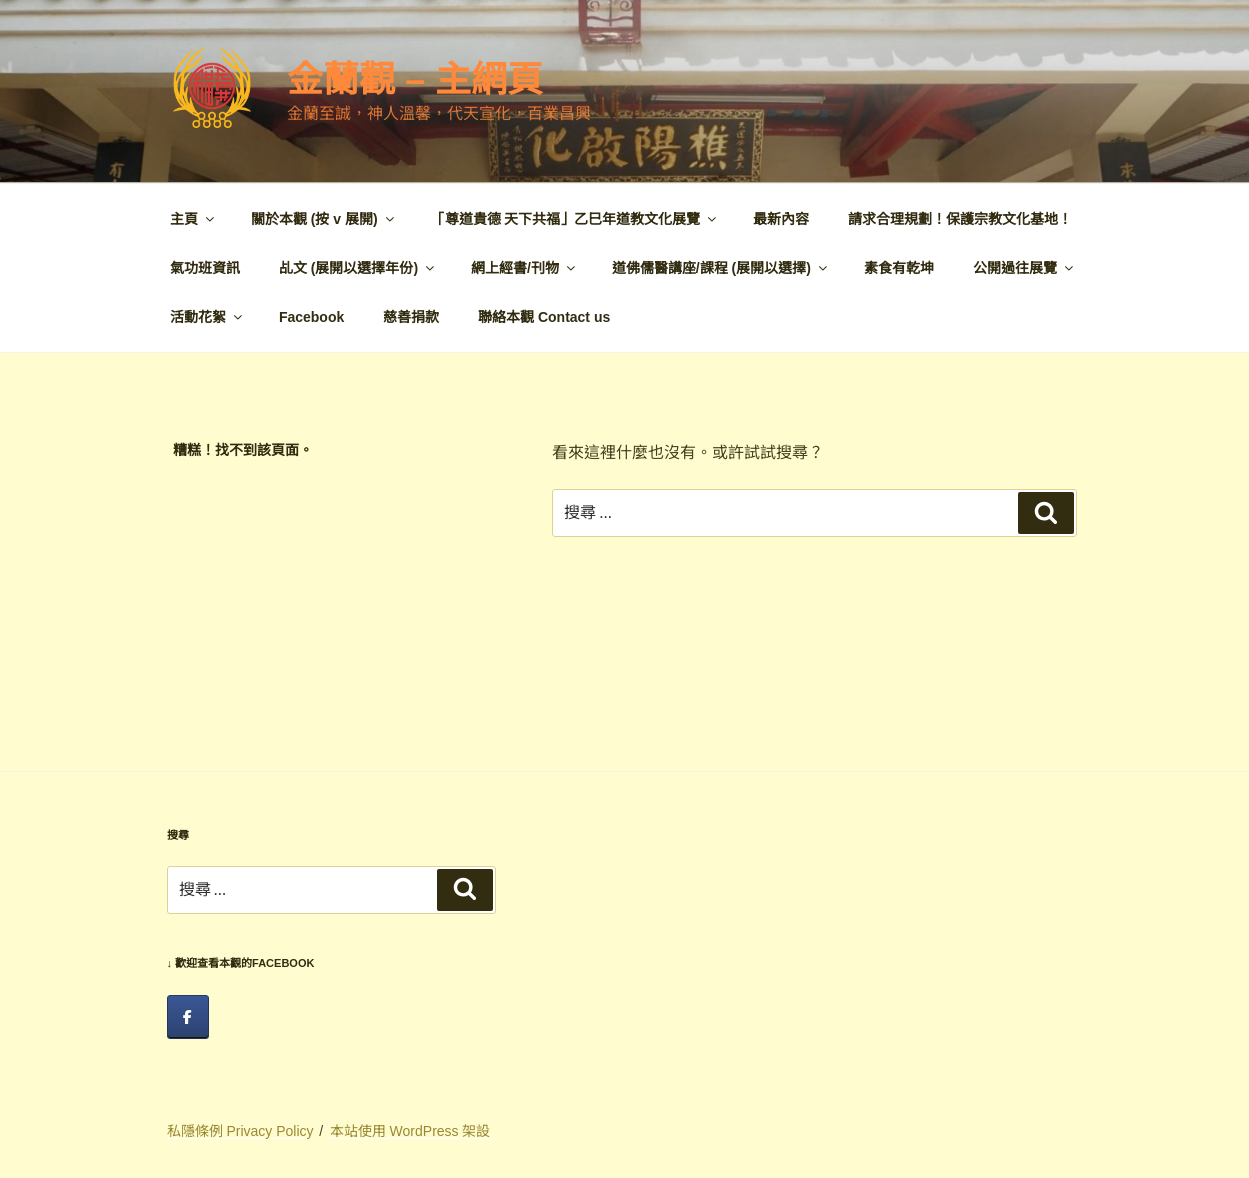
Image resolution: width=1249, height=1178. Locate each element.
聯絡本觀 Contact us (544, 317)
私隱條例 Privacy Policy (240, 1131)
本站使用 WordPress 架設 (410, 1131)
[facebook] (188, 1017)
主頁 (193, 219)
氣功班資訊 (205, 268)
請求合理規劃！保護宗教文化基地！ (960, 219)
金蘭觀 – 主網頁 (415, 79)
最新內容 (781, 219)
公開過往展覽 (1024, 268)
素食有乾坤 (899, 268)
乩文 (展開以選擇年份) (358, 268)
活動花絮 (207, 317)
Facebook (311, 317)
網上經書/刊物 (524, 268)
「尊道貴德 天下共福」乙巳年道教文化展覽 (575, 219)
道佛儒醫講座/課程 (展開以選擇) (721, 268)
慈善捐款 (411, 317)
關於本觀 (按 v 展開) (324, 219)
